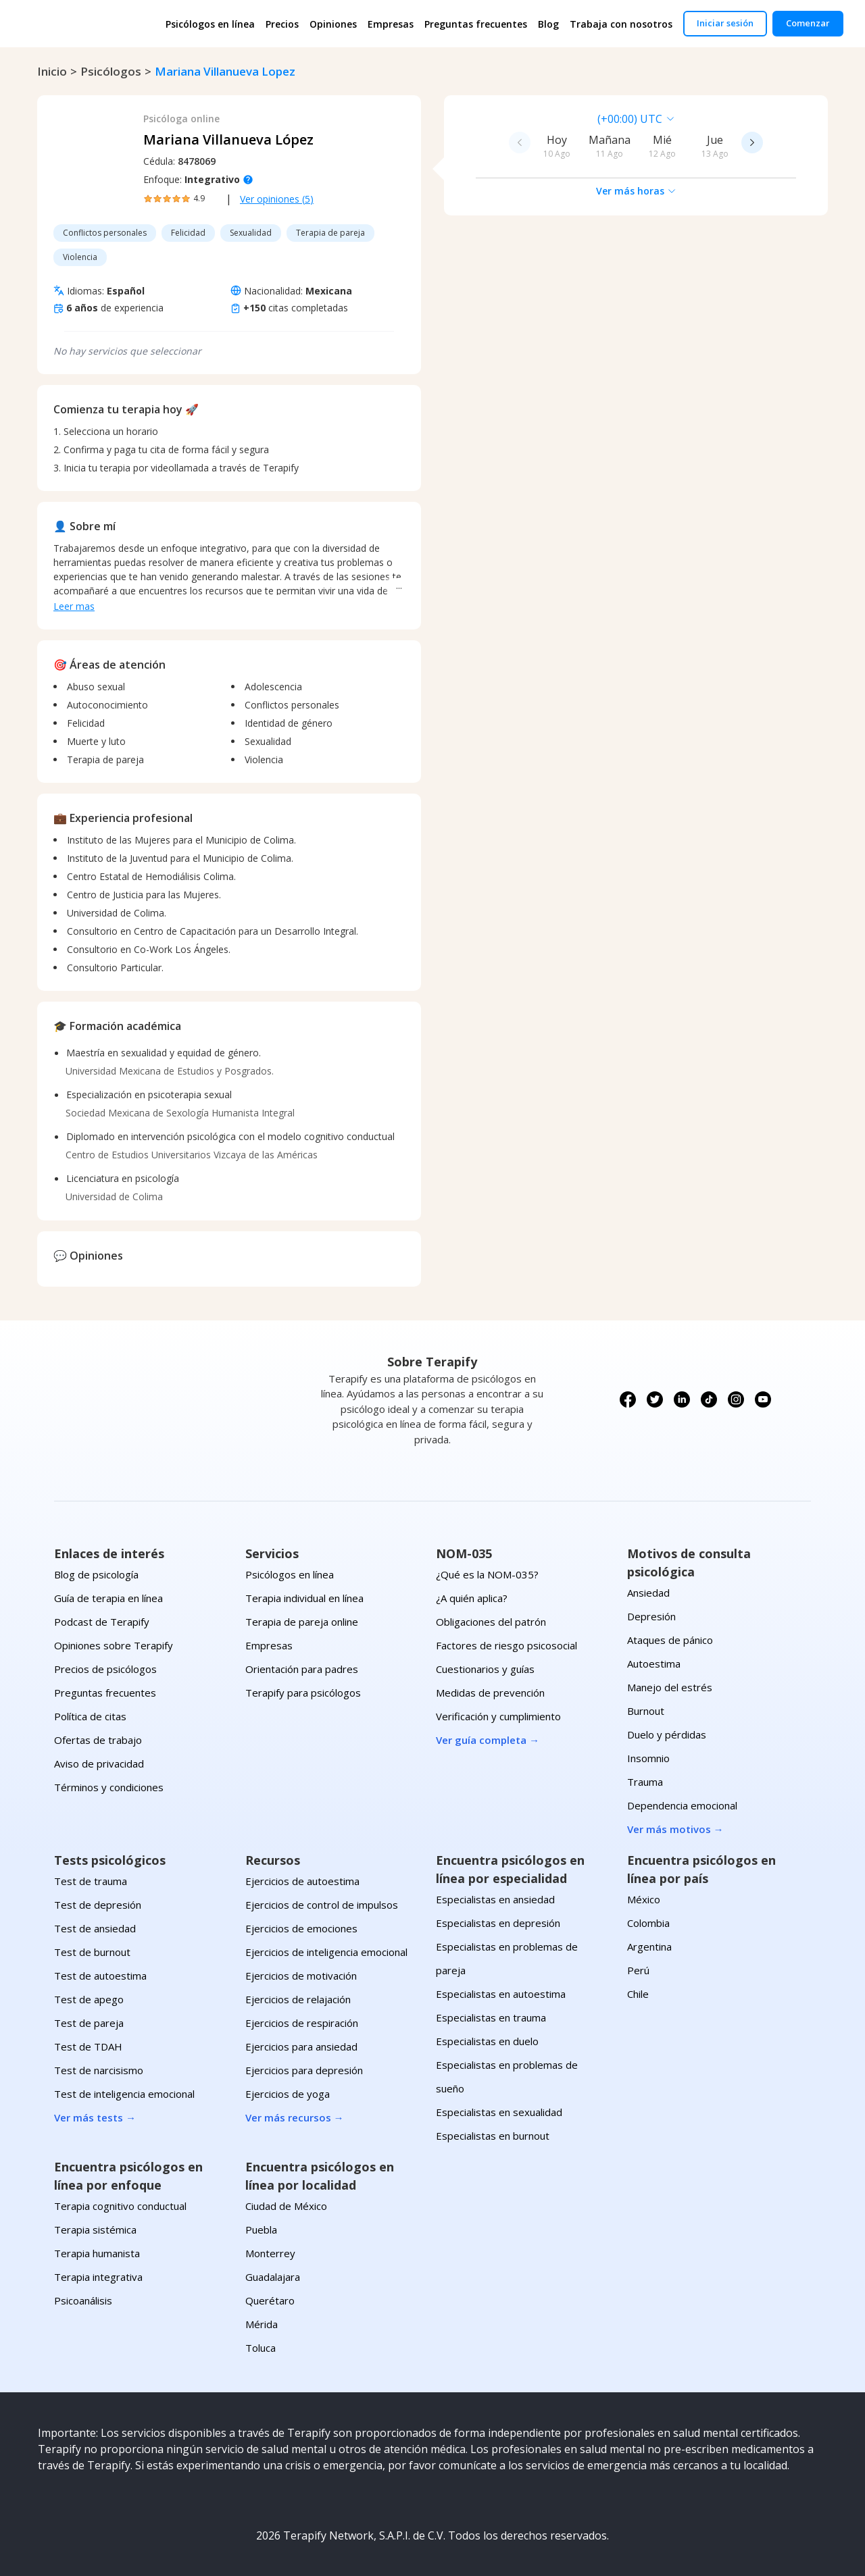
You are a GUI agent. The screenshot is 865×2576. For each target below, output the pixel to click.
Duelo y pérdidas (666, 1734)
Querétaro (270, 2300)
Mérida (261, 2324)
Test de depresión (97, 1904)
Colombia (648, 1923)
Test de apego (89, 1999)
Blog (548, 24)
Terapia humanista (97, 2253)
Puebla (261, 2229)
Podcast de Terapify (101, 1621)
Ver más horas (636, 190)
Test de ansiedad (95, 1928)
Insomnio (648, 1758)
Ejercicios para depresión (304, 2070)
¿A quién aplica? (472, 1598)
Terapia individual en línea (304, 1598)
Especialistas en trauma (491, 2017)
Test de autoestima (100, 1975)
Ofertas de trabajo (98, 1740)
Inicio (52, 71)
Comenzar (808, 23)
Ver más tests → (95, 2117)
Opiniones (333, 24)
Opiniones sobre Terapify (113, 1645)
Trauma (645, 1781)
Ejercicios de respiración (301, 2023)
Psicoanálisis (83, 2300)
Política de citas (90, 1716)
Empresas (391, 24)
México (643, 1899)
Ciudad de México (286, 2206)
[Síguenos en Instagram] (736, 1399)
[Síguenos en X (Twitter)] (655, 1399)
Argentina (649, 1946)
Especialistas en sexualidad (499, 2112)
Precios (282, 24)
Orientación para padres (301, 1669)
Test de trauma (90, 1881)
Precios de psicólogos (105, 1669)
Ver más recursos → (294, 2117)
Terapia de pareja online (301, 1621)
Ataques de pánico (670, 1640)
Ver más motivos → (675, 1829)
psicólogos (110, 71)
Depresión (651, 1616)
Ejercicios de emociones (301, 1928)
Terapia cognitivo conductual (120, 2206)
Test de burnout (92, 1952)
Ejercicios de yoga (287, 2094)
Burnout (645, 1711)
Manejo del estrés (669, 1687)
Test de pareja (89, 2023)
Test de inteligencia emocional (124, 2094)
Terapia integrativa (98, 2277)
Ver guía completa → (487, 1740)
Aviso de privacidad (99, 1763)
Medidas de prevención (490, 1692)
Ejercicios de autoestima (302, 1881)
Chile (638, 1994)
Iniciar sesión (725, 23)
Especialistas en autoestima (501, 1994)
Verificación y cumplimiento (498, 1716)
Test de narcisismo (98, 2070)
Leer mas (74, 606)
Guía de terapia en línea (108, 1598)
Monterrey (270, 2253)
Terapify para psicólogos (303, 1692)
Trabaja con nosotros (621, 24)
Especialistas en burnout (492, 2135)
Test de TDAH (88, 2046)
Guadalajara (272, 2277)
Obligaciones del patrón (491, 1621)
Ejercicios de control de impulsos (321, 1904)
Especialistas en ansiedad (495, 1899)
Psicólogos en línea (210, 24)
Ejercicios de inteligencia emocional (326, 1952)
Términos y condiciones (109, 1787)
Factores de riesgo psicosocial (506, 1645)
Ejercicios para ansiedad (301, 2046)
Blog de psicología (96, 1574)
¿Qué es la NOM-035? (487, 1574)
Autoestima (654, 1663)
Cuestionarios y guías (485, 1669)
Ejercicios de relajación (298, 1999)
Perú (638, 1970)
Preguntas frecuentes (475, 24)
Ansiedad (648, 1592)
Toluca (260, 2347)
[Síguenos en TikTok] (709, 1399)
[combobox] (542, 119)
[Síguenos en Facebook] (628, 1399)
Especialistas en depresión (498, 1923)
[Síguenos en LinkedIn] (682, 1399)
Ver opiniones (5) (277, 198)
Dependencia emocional (682, 1805)
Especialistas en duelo (487, 2041)
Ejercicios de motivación (301, 1975)
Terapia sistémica (95, 2229)
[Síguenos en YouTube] (763, 1399)
